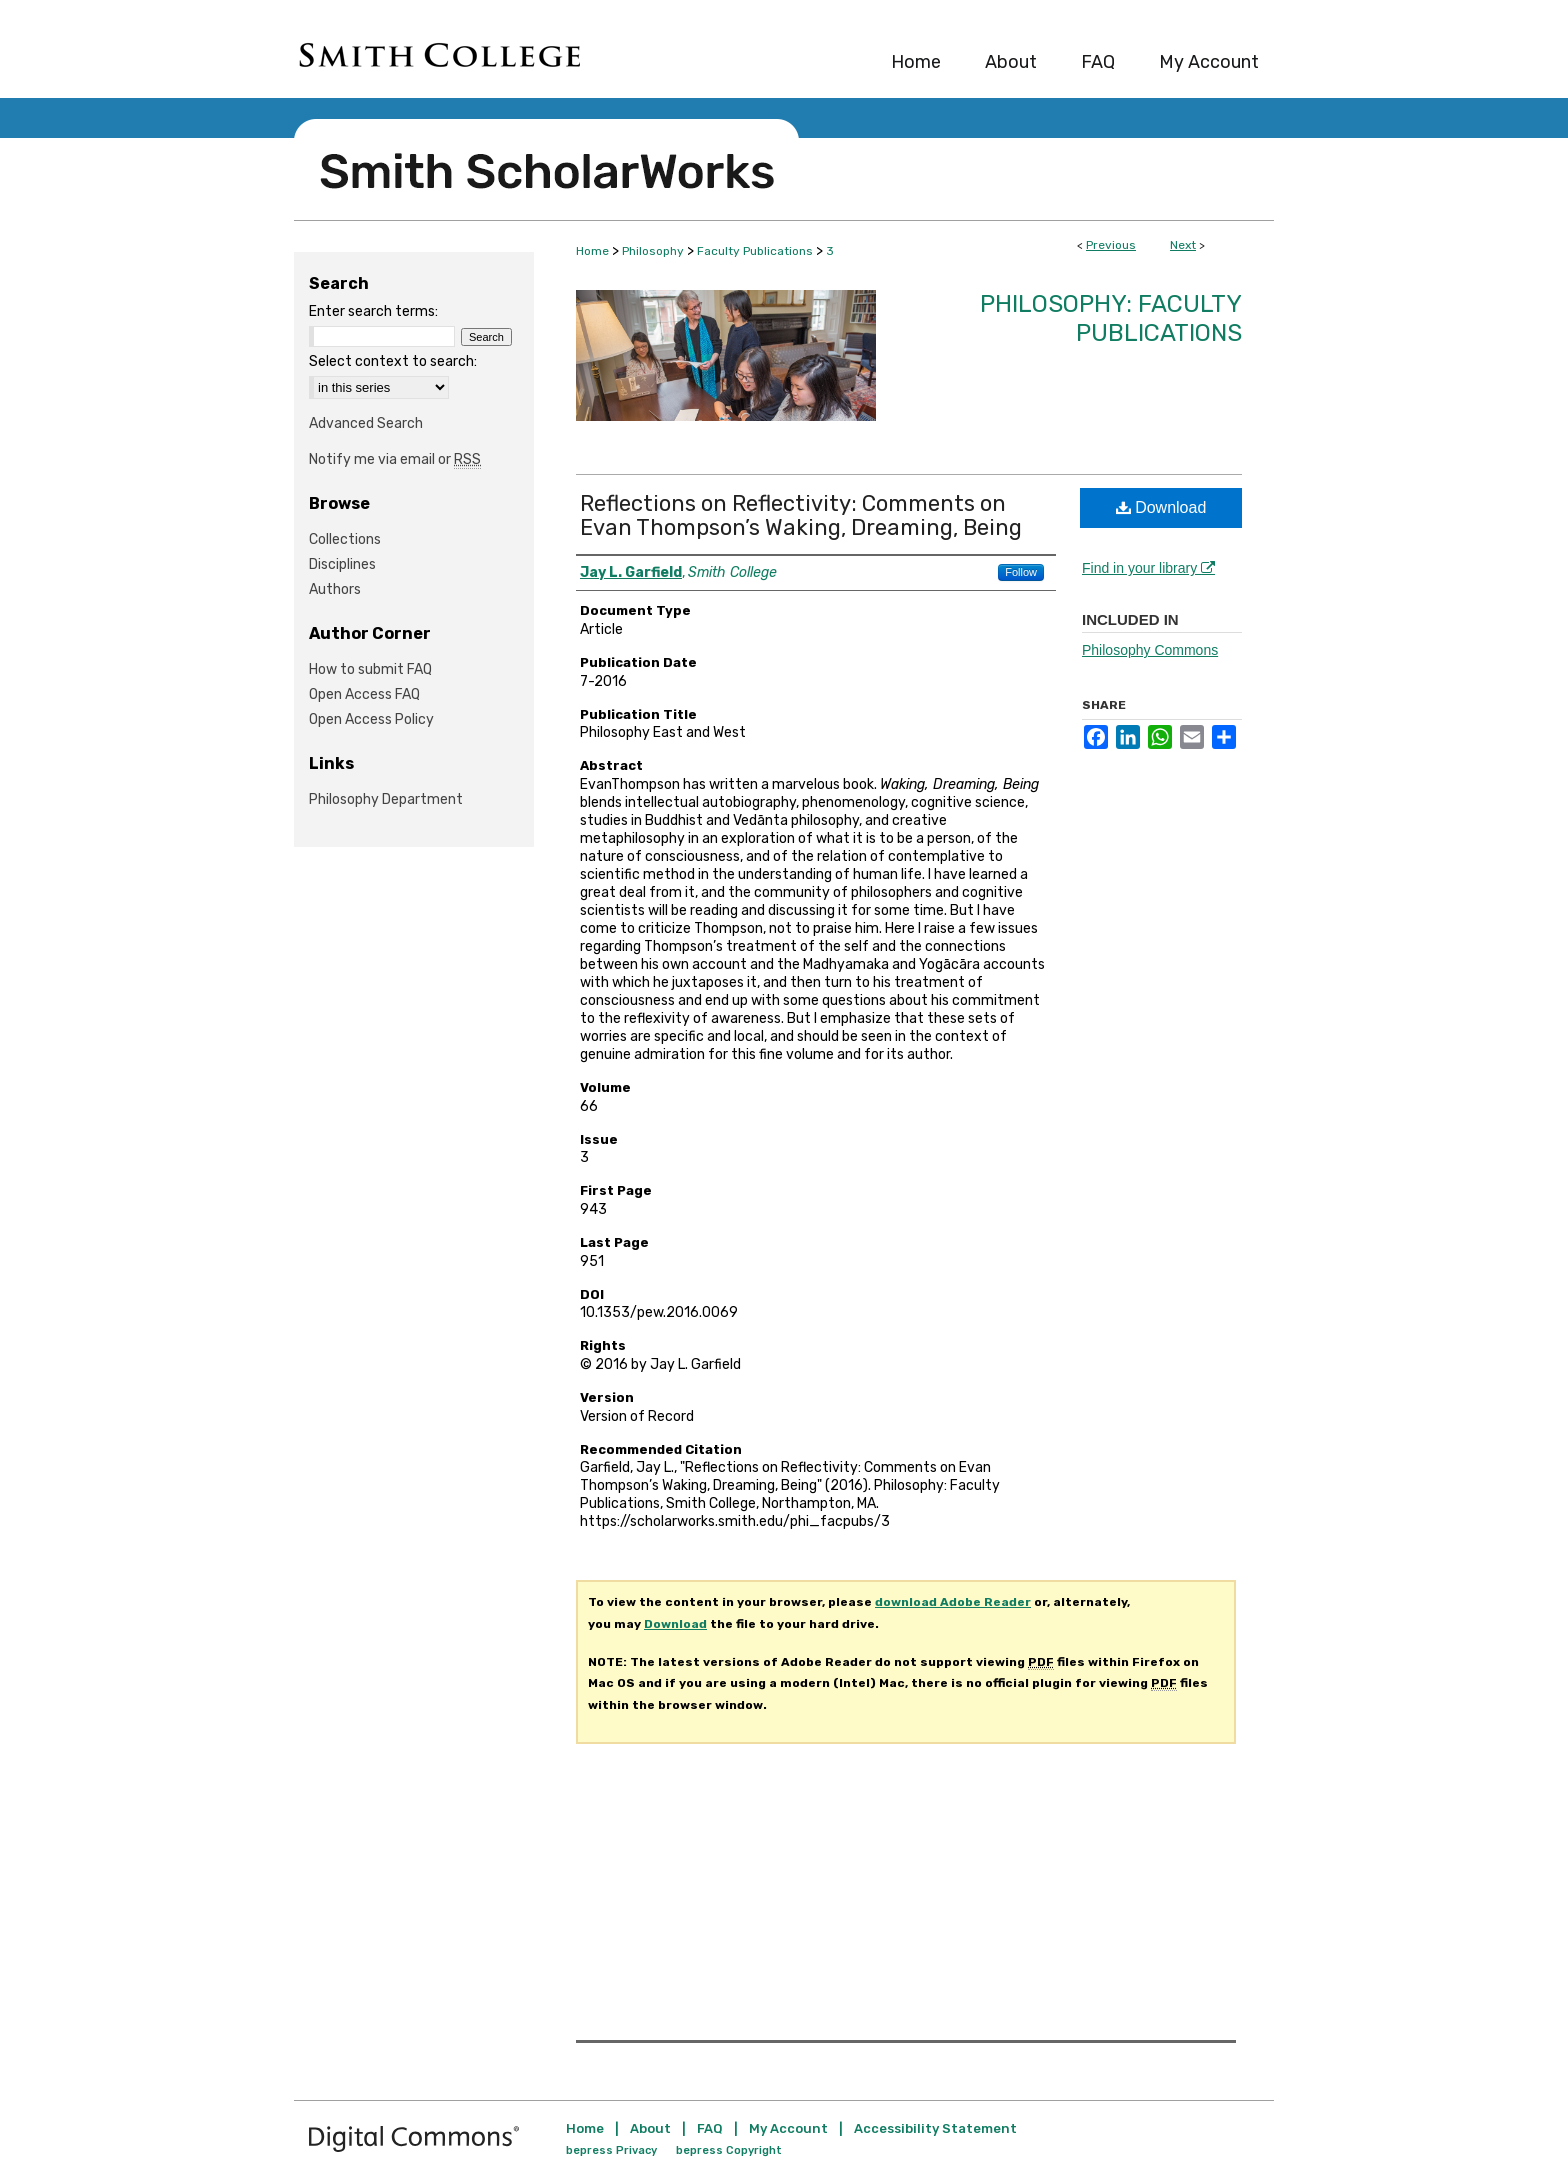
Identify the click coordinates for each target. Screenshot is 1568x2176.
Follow (1021, 572)
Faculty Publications (755, 251)
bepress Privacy (611, 2150)
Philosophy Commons (1150, 650)
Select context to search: (393, 361)
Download (1161, 507)
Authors (335, 589)
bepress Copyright (729, 2150)
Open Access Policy (371, 719)
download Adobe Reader (953, 1602)
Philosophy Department (386, 799)
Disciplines (342, 564)
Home (592, 251)
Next (1183, 245)
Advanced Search (366, 423)
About (650, 2128)
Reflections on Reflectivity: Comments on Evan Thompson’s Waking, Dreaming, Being (801, 515)
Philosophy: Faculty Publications (1111, 318)
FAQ (710, 2128)
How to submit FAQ (370, 669)
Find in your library (1148, 568)
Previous (1111, 245)
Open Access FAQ (364, 694)
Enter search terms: (373, 311)
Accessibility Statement (935, 2128)
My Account (788, 2128)
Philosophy (653, 251)
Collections (345, 539)
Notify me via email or (395, 459)
